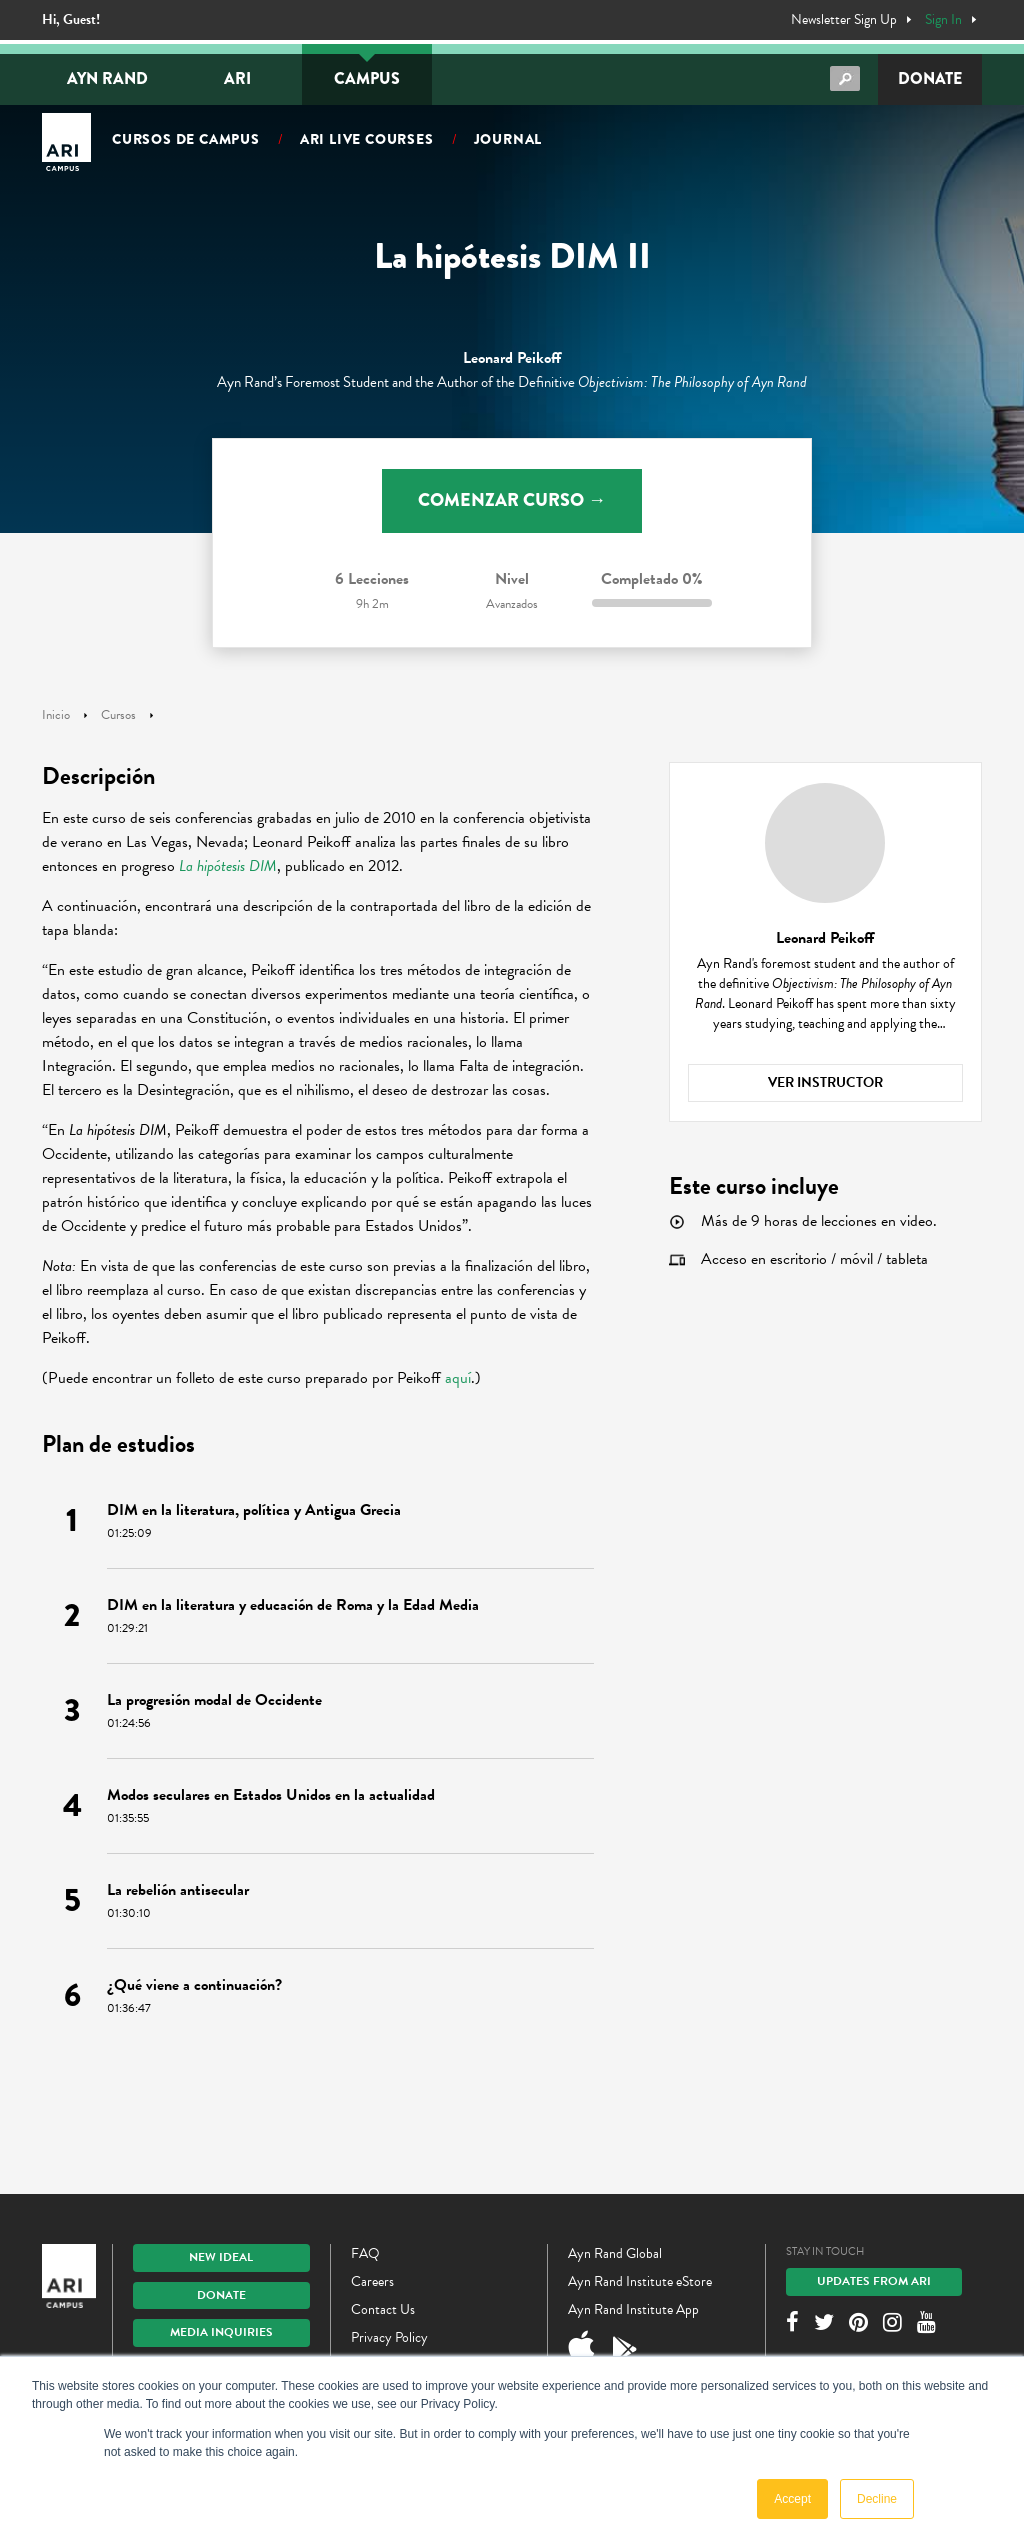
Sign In (943, 20)
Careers (372, 2281)
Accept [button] (792, 2499)
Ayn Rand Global (615, 2253)
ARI (237, 78)
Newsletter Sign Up (844, 20)
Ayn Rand (107, 78)
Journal (508, 139)
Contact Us (383, 2309)
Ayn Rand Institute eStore (640, 2281)
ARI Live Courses (367, 139)
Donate (930, 78)
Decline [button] (877, 2499)
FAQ (365, 2253)
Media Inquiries (221, 2332)
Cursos (118, 715)
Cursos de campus (186, 139)
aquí (458, 1378)
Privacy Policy (389, 2337)
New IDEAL (221, 2257)
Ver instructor (825, 1082)
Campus (367, 78)
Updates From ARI (874, 2281)
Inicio (56, 715)
